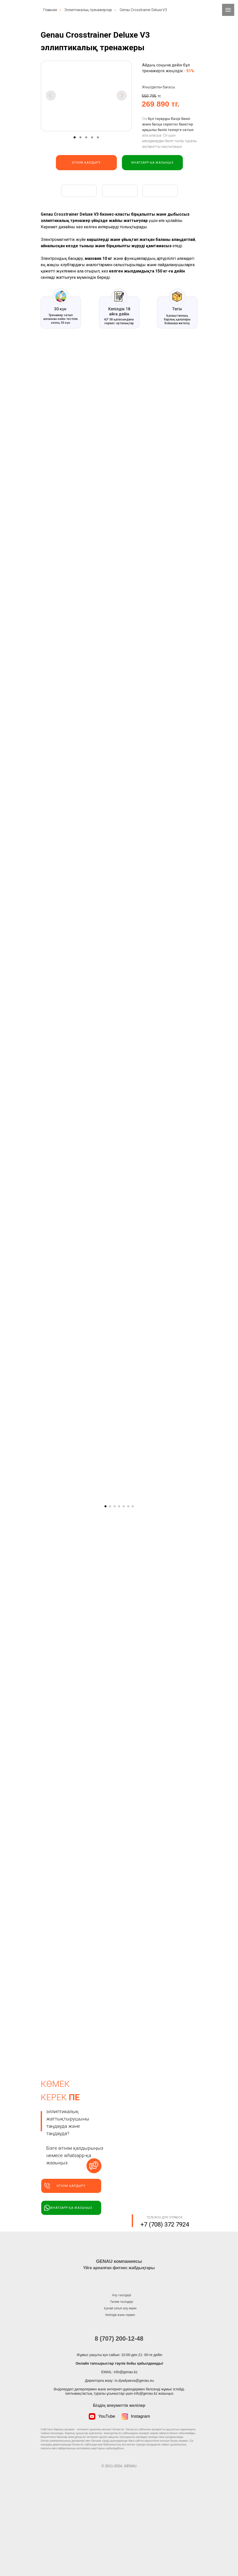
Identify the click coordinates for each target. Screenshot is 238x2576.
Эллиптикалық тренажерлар (88, 10)
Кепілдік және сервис (120, 2412)
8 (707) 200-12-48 (119, 2435)
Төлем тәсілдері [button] (121, 2398)
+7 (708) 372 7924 (164, 2321)
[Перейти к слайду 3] (115, 1603)
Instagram (140, 2513)
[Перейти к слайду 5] (124, 1603)
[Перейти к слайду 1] (105, 1603)
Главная (50, 10)
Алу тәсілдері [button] (121, 2392)
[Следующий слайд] (228, 1547)
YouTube (106, 2513)
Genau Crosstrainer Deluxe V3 (143, 10)
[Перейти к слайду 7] (133, 1603)
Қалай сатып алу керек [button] (120, 2405)
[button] (86, 162)
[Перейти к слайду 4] (119, 1603)
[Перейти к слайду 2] (110, 1603)
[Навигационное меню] (228, 10)
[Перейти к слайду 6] (128, 1603)
